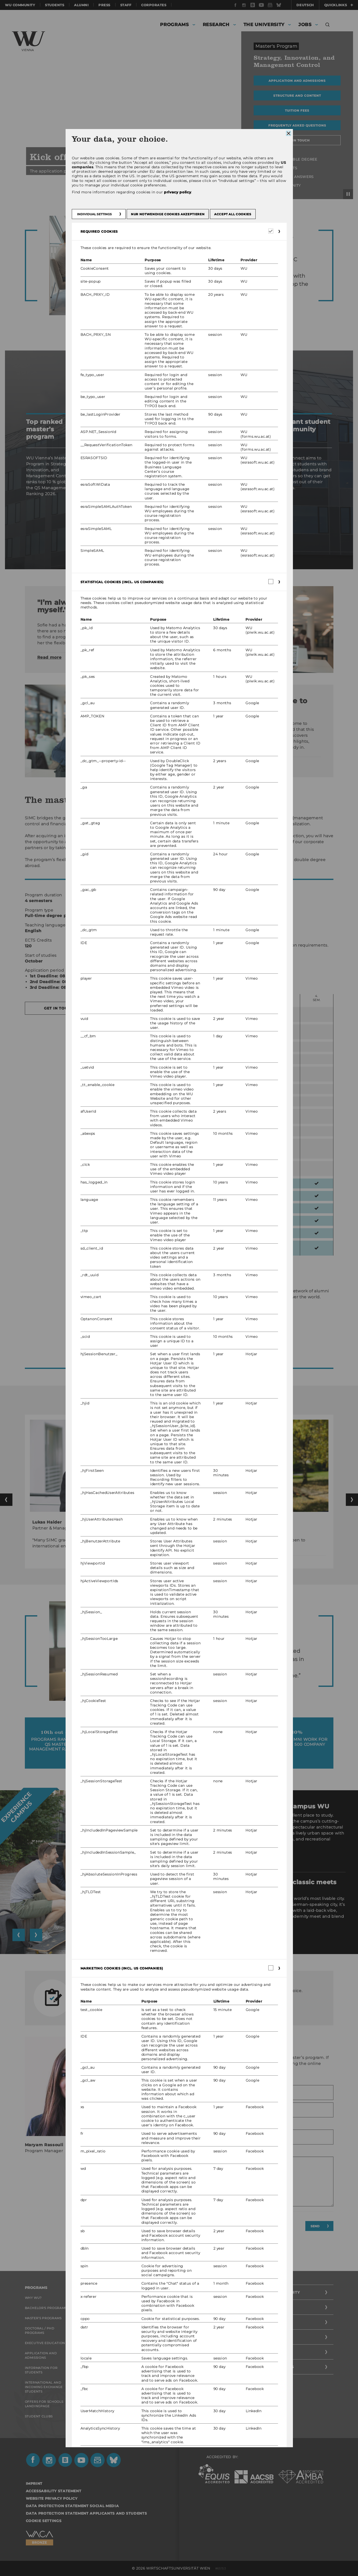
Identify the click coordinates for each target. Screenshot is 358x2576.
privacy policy (177, 192)
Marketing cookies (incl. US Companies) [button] (121, 1968)
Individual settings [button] (94, 214)
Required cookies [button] (99, 231)
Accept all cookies (232, 214)
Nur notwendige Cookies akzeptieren (167, 214)
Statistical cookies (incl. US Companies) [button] (121, 582)
